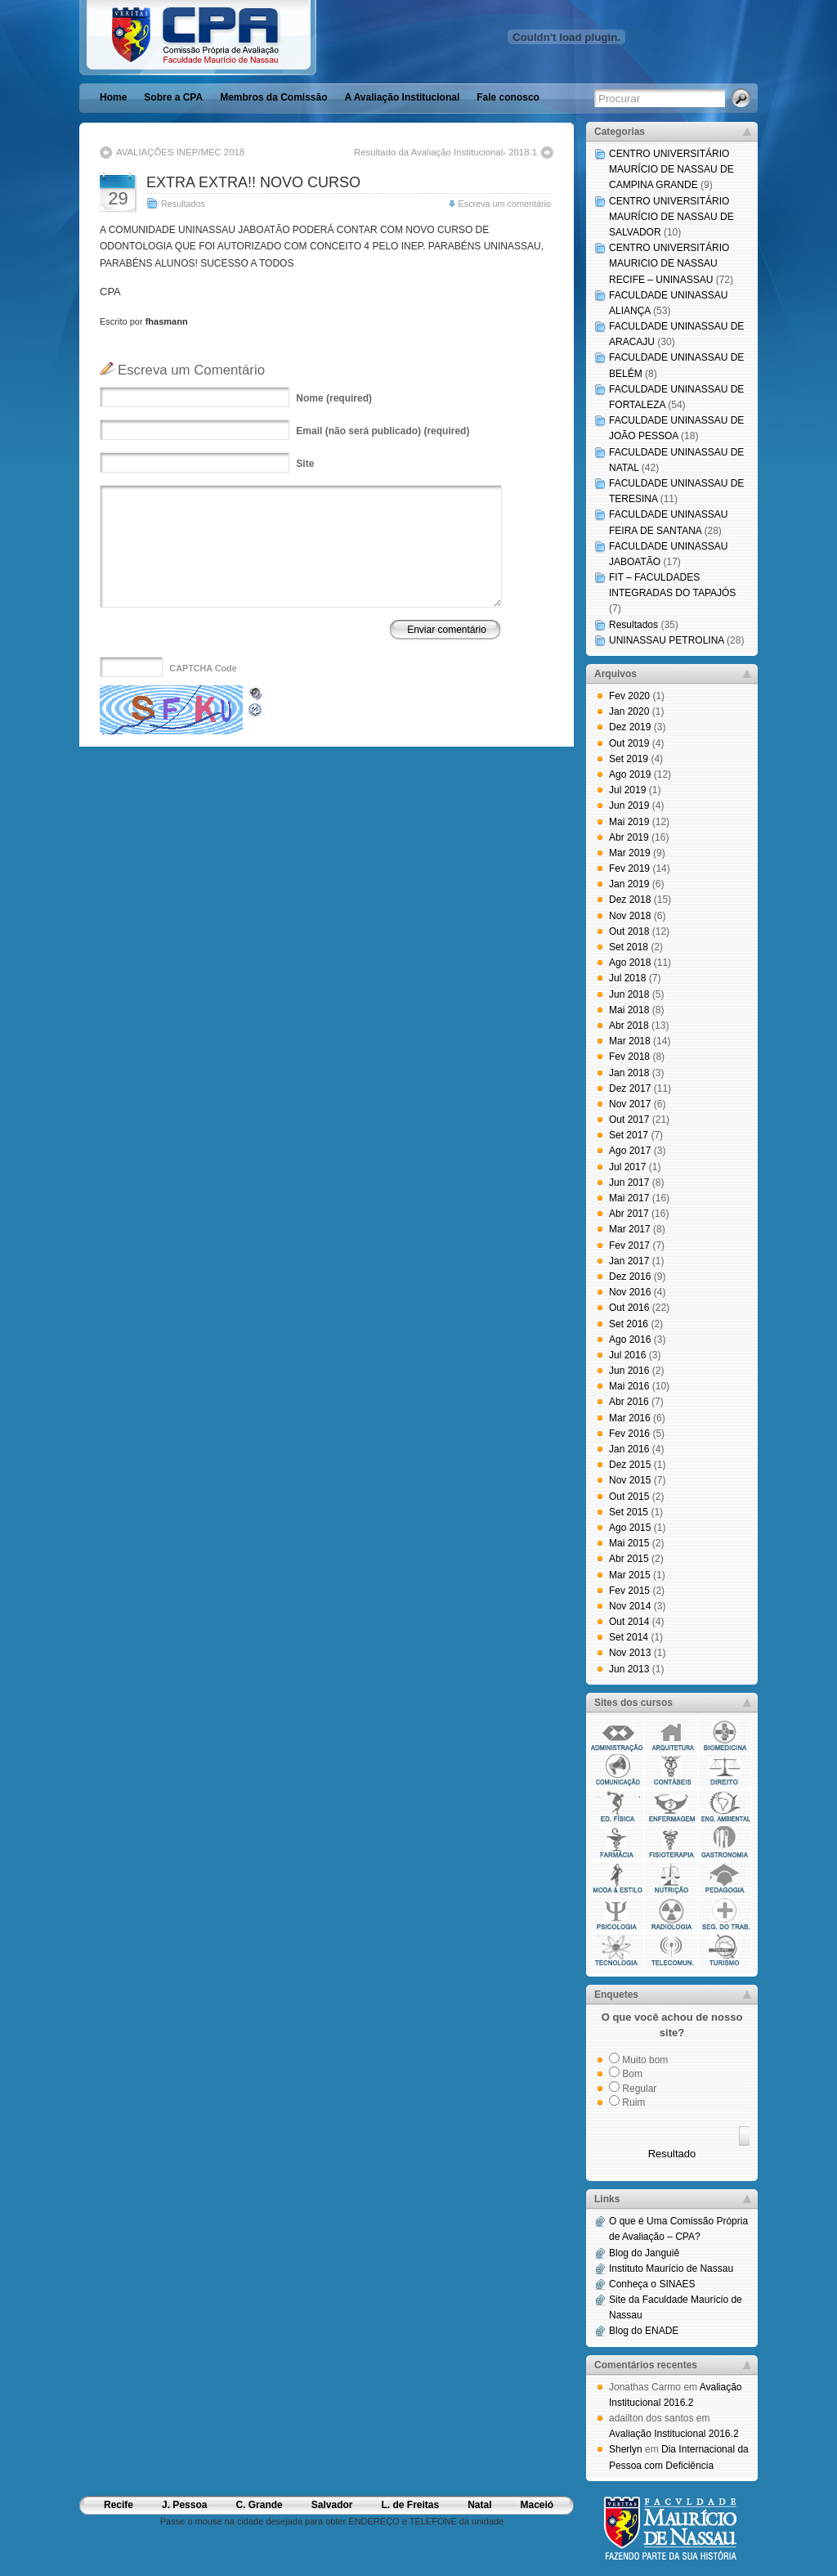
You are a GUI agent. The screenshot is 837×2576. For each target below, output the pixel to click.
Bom (632, 2074)
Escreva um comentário (505, 204)
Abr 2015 (629, 1558)
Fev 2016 (629, 1433)
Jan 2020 (629, 711)
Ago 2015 (630, 1527)
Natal (479, 2505)
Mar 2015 (630, 1575)
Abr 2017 (629, 1213)
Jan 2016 (629, 1449)
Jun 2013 (629, 1669)
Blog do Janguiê (644, 2253)
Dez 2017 (630, 1088)
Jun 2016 (629, 1370)
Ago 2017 (630, 1150)
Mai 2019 (629, 822)
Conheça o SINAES (652, 2284)
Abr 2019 (629, 837)
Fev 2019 (629, 868)
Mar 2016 (630, 1418)
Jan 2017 (629, 1261)
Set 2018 (628, 947)
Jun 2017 (629, 1182)
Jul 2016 (627, 1355)
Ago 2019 (630, 774)
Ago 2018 (630, 962)
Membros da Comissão (273, 97)
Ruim (633, 2102)
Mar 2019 (630, 853)
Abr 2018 (629, 1025)
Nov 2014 (630, 1606)
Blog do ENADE (643, 2330)
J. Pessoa (184, 2505)
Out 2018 (629, 931)
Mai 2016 (629, 1386)
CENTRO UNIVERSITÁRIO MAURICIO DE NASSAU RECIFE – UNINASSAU (669, 263)
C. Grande (258, 2505)
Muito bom (645, 2060)
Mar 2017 (630, 1229)
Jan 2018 (629, 1073)
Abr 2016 (629, 1401)
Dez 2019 (630, 727)
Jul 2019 (627, 790)
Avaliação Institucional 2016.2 (674, 2433)
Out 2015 (629, 1496)
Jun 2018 (629, 994)
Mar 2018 (630, 1041)
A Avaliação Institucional (402, 97)
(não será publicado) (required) (382, 431)
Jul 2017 (627, 1167)
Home (113, 97)
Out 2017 (629, 1119)
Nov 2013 (630, 1652)
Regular (639, 2088)
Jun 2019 (629, 805)
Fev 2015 (629, 1590)
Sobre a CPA (173, 97)
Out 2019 (629, 743)
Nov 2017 (630, 1104)
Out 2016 (629, 1307)
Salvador (332, 2505)
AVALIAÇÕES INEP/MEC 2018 (180, 152)
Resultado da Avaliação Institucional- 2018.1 (445, 152)
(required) (334, 398)
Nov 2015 (630, 1480)
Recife (118, 2505)
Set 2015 (628, 1512)
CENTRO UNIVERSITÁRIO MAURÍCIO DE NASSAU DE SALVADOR (671, 216)
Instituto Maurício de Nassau (671, 2268)
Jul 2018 (627, 978)
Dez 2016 (630, 1276)
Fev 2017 (629, 1245)
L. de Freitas (410, 2505)
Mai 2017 (629, 1198)
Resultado (672, 2153)
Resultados (183, 204)
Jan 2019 (629, 884)
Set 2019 (628, 759)
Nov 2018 (630, 916)
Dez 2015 (630, 1464)
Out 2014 (629, 1621)
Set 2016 (628, 1324)
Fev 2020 (629, 696)
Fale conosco (508, 97)
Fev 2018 (629, 1056)
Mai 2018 (629, 1010)
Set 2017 (628, 1135)
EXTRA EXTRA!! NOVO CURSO (253, 182)
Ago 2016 (630, 1339)
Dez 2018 (630, 899)
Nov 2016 (630, 1292)
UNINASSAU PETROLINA (666, 640)
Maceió (537, 2505)
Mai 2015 (629, 1543)
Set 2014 (628, 1637)
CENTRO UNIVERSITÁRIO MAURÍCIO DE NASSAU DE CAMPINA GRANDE (671, 169)
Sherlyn (625, 2449)
